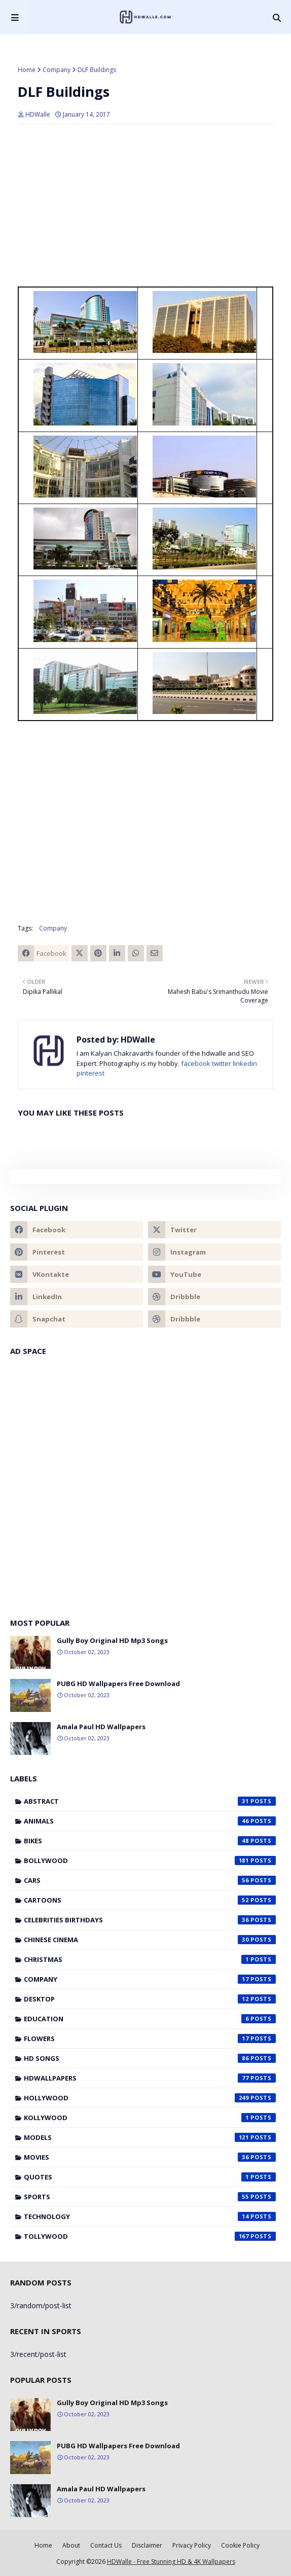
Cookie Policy (240, 2545)
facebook (195, 1063)
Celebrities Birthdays (150, 1919)
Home (26, 69)
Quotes (150, 2176)
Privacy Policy (191, 2545)
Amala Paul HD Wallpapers (101, 1726)
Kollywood (150, 2117)
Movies (150, 2157)
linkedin (245, 1063)
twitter (221, 1063)
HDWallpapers (150, 2078)
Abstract (150, 1801)
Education (150, 2018)
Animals (150, 1821)
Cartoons (150, 1900)
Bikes (150, 1840)
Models (150, 2137)
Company (56, 69)
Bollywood (150, 1860)
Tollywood (150, 2236)
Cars (150, 1880)
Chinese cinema (150, 1939)
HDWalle (37, 114)
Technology (150, 2216)
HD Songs (150, 2058)
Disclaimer (147, 2545)
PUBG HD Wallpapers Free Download (118, 1683)
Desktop (150, 1998)
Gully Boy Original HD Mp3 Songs (112, 1640)
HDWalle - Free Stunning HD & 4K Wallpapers (171, 2561)
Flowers (150, 2038)
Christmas (150, 1959)
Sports (150, 2196)
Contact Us (106, 2545)
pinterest (90, 1073)
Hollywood (150, 2097)
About (71, 2545)
